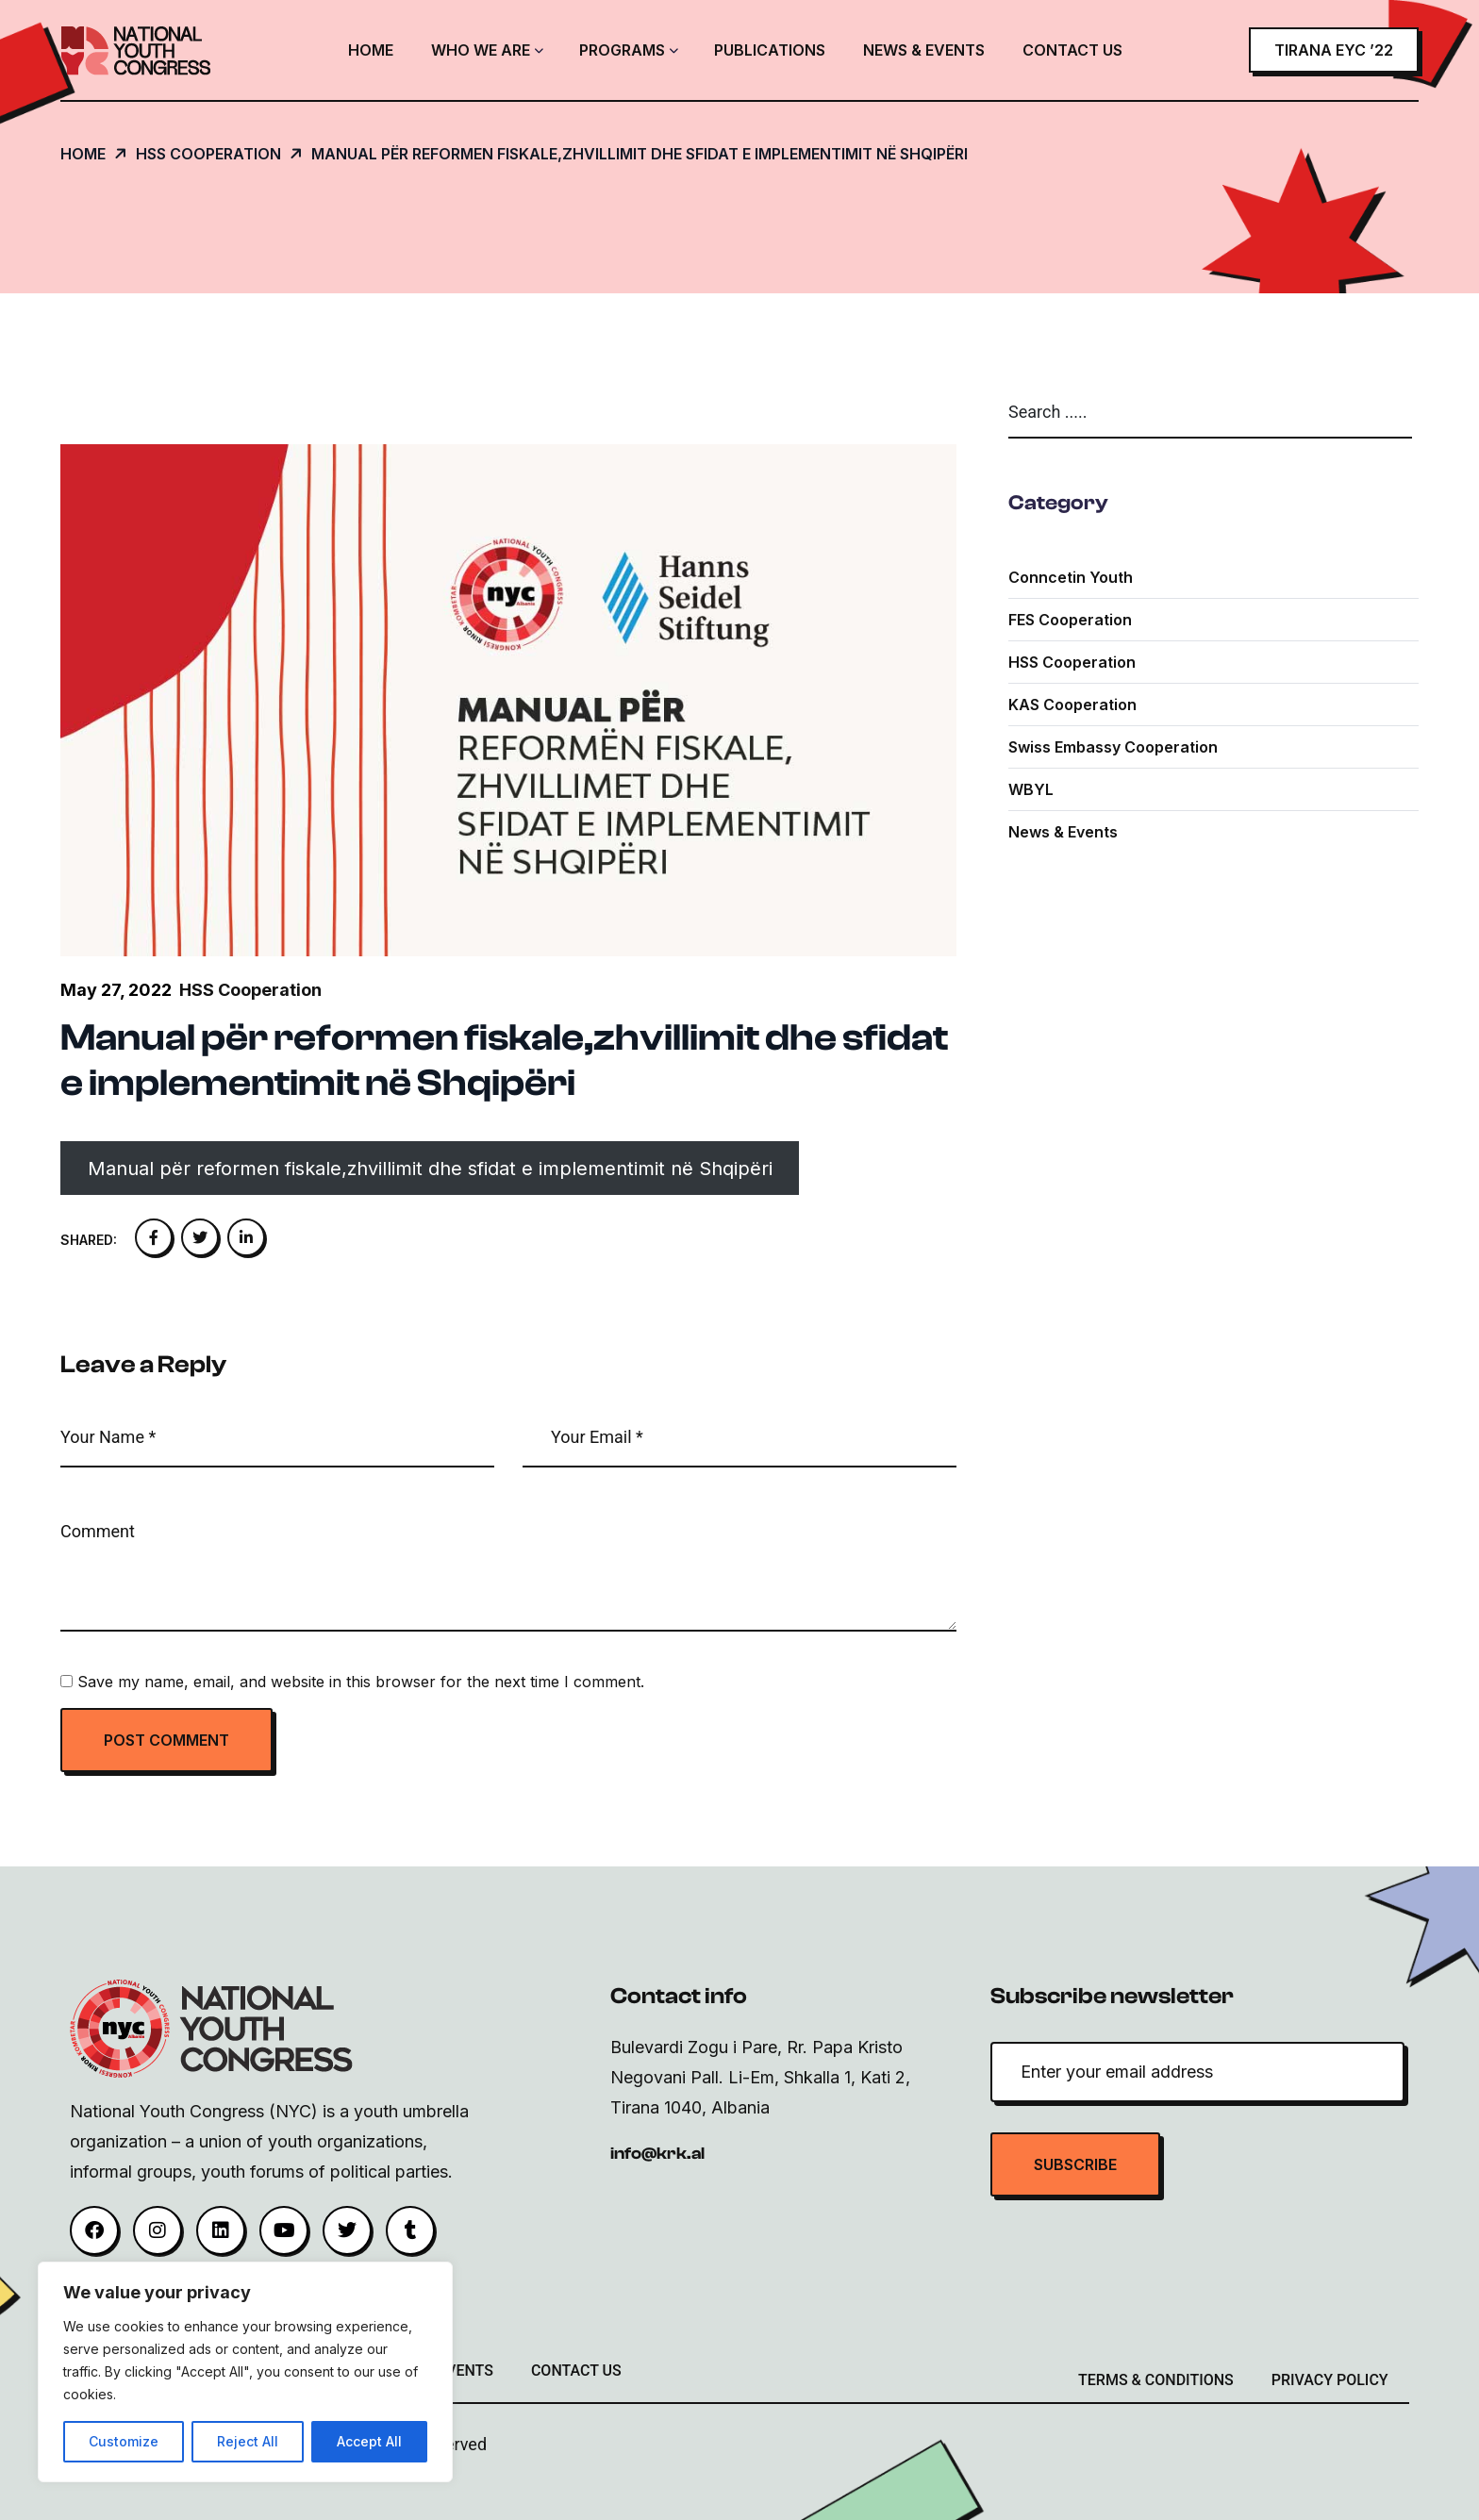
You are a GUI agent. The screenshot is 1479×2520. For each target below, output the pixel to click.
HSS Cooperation (1072, 662)
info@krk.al (657, 2154)
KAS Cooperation (1072, 704)
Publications (769, 50)
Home (370, 50)
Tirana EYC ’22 (1333, 50)
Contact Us (1072, 50)
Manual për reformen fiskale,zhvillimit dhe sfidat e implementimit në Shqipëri (430, 1168)
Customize (123, 2441)
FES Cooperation (1070, 619)
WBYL (1031, 789)
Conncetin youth (1070, 577)
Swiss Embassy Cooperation (1113, 747)
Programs (622, 50)
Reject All (247, 2441)
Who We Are (480, 50)
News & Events (924, 50)
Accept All (369, 2441)
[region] (245, 2372)
